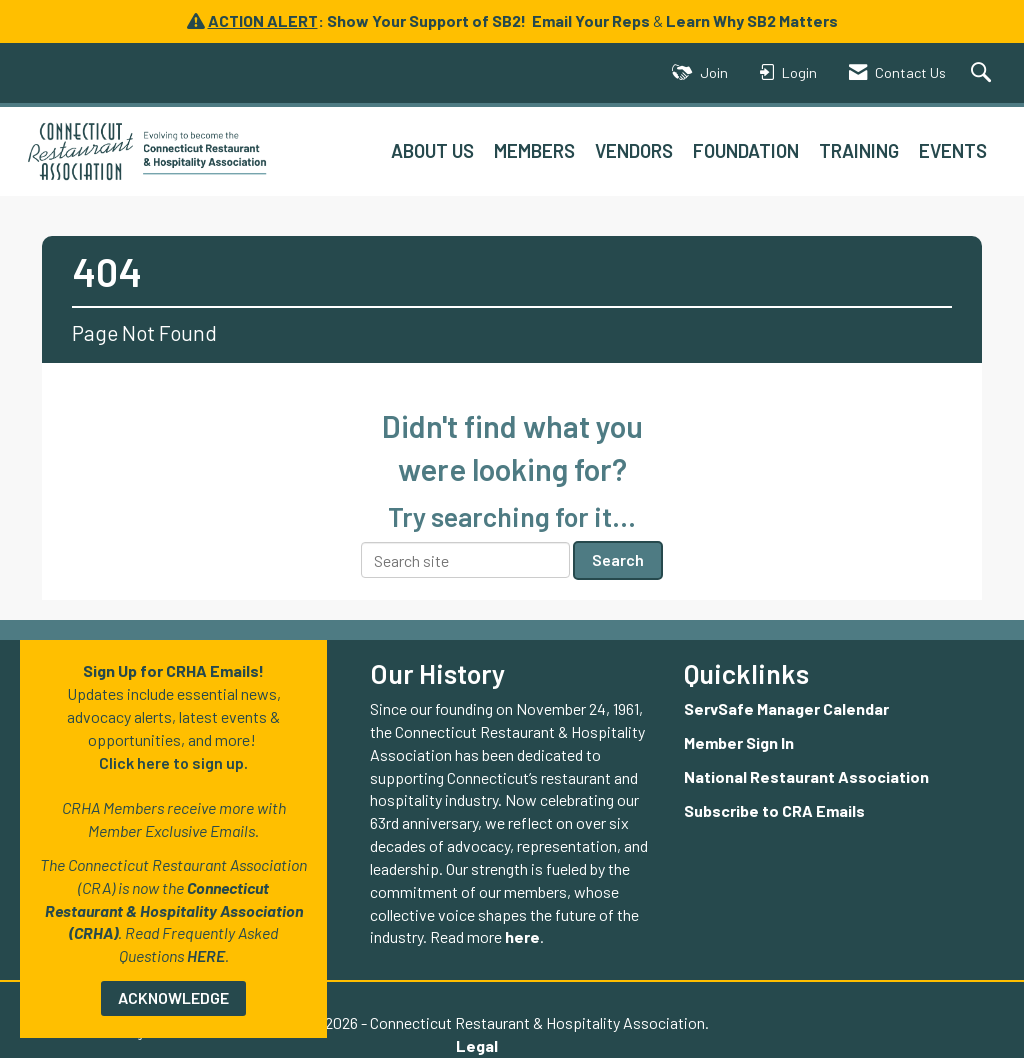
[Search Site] (983, 73)
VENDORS (634, 150)
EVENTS (953, 150)
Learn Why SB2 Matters (752, 20)
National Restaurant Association (806, 776)
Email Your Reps (591, 20)
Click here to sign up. (173, 762)
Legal (477, 1045)
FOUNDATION (746, 150)
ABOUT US (432, 150)
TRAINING (859, 150)
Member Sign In (739, 742)
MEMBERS (534, 150)
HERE (206, 955)
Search (618, 559)
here (522, 936)
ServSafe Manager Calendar (786, 708)
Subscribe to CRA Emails (774, 810)
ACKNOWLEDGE (173, 997)
